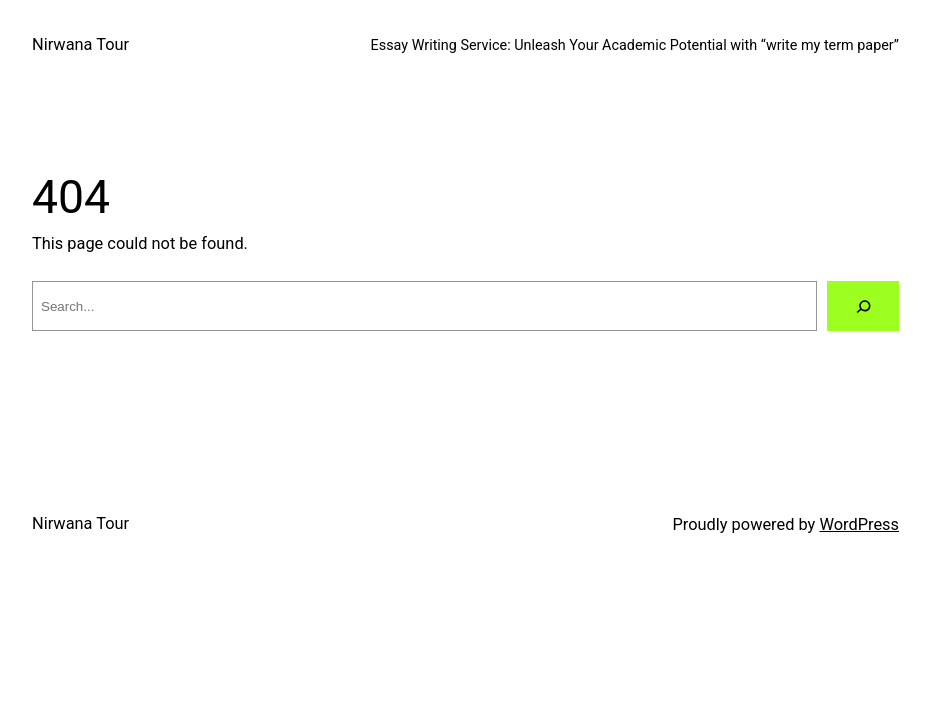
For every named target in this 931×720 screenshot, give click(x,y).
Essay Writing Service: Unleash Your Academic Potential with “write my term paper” (635, 45)
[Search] (863, 306)
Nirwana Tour (80, 44)
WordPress (859, 524)
